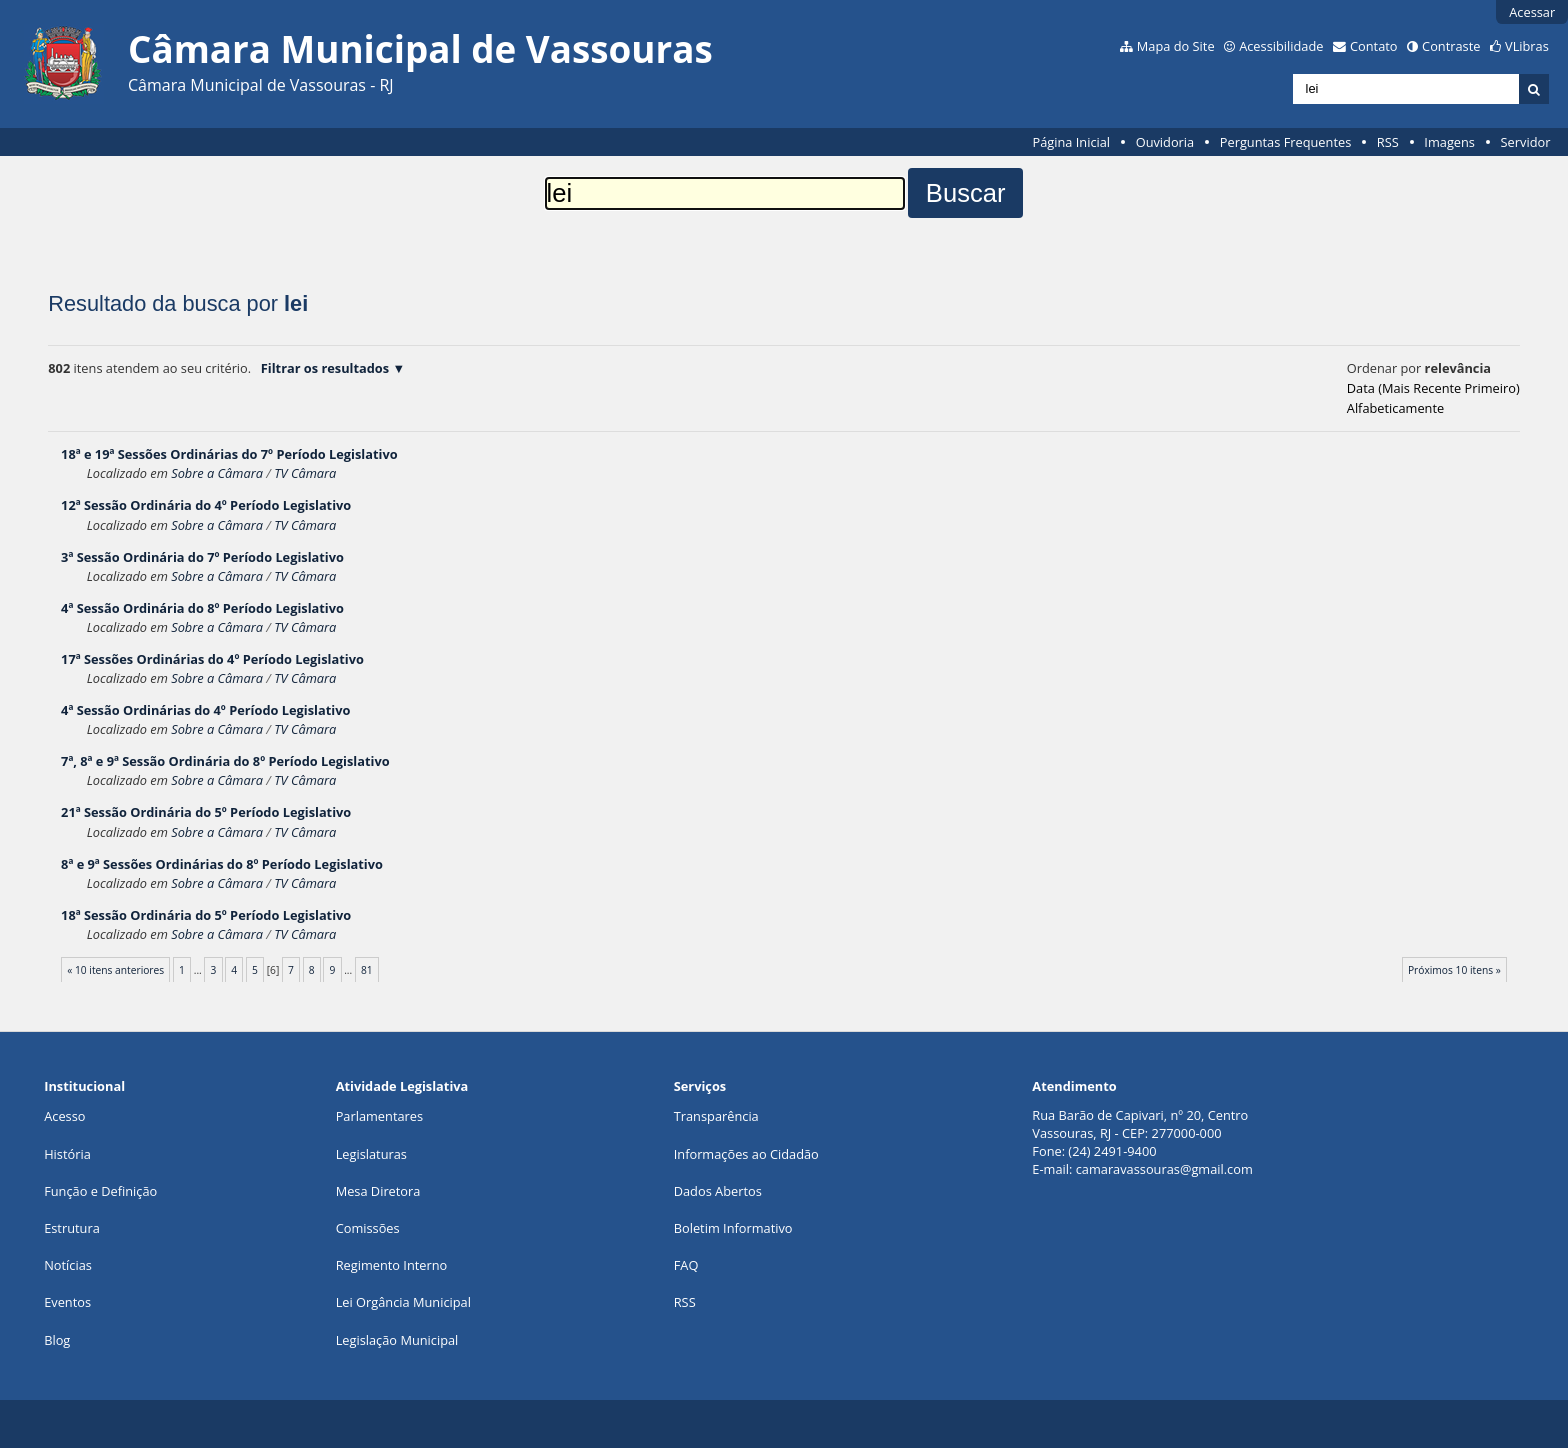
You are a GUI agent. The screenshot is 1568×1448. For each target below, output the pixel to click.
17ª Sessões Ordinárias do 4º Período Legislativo (212, 659)
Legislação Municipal (397, 1340)
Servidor (1526, 142)
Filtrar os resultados (325, 368)
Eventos (67, 1302)
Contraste (1451, 46)
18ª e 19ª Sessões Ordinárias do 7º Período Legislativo (229, 454)
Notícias (68, 1265)
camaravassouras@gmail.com (1164, 1169)
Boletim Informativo (733, 1228)
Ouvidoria (1165, 142)
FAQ (686, 1265)
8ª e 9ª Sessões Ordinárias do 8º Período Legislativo (222, 864)
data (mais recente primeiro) (1433, 388)
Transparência (716, 1116)
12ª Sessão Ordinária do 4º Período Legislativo (206, 505)
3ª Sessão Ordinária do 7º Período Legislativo (202, 557)
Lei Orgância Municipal (403, 1302)
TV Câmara (305, 473)
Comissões (368, 1228)
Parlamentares (379, 1116)
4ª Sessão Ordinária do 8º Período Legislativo (202, 608)
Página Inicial (1071, 142)
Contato (1374, 46)
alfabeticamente (1395, 408)
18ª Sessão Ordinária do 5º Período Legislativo (206, 915)
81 (367, 970)
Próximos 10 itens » (1454, 970)
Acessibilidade (1281, 46)
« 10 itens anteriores (115, 970)
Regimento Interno (392, 1265)
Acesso (64, 1116)
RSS (1388, 142)
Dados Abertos (718, 1191)
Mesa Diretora (378, 1191)
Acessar (1532, 12)
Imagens (1449, 142)
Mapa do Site (1176, 46)
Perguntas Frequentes (1285, 142)
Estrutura (72, 1228)
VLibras (1527, 46)
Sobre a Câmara (217, 473)
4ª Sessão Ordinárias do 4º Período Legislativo (205, 710)
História (67, 1154)
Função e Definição (100, 1191)
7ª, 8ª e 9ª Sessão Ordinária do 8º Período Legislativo (225, 761)
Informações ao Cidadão (746, 1154)
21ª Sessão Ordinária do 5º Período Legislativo (206, 812)
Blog (57, 1340)
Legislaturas (371, 1154)
